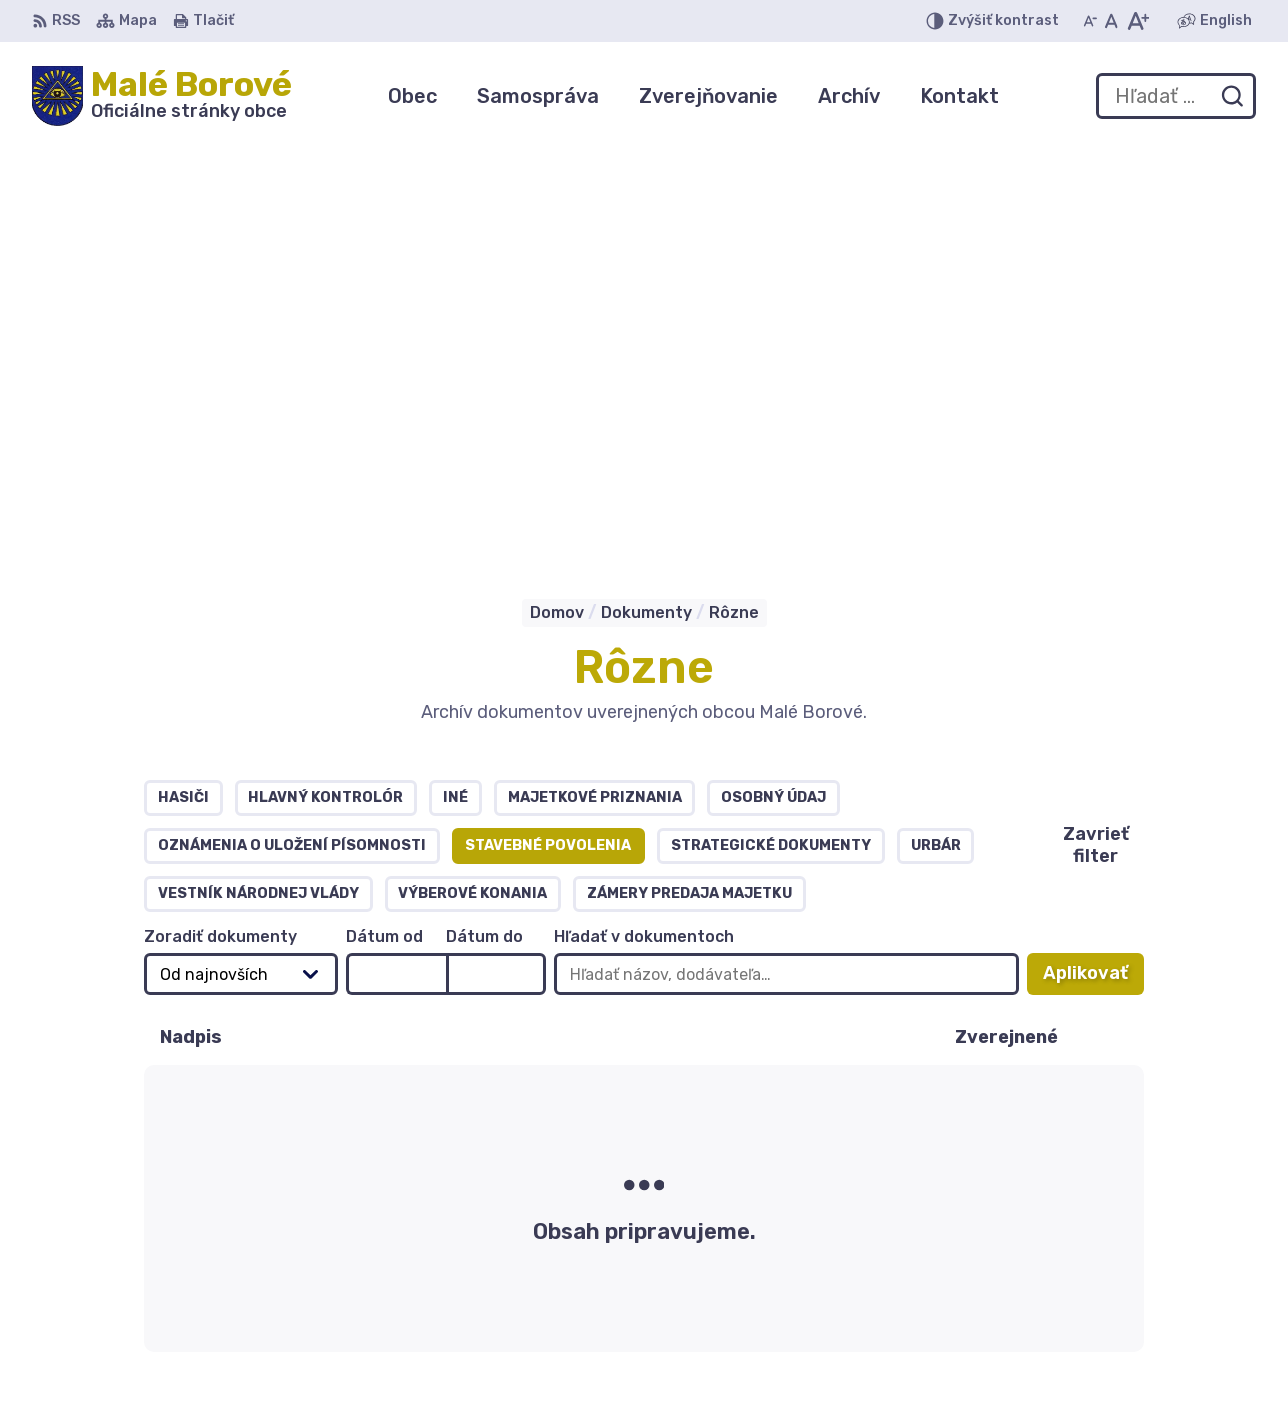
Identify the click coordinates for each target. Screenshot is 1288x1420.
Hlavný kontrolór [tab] (325, 388)
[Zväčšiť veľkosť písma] (1137, 21)
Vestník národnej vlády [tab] (258, 484)
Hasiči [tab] (183, 388)
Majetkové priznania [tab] (595, 388)
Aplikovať (1093, 570)
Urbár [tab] (936, 436)
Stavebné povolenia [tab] (548, 436)
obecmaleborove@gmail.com (1141, 1319)
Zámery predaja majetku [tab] (689, 484)
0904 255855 (1082, 1297)
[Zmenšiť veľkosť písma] (1090, 21)
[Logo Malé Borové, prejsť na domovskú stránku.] (162, 96)
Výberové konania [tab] (472, 484)
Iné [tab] (455, 388)
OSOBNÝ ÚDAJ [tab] (773, 388)
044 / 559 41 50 (1091, 1274)
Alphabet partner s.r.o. (328, 1172)
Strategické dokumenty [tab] (771, 436)
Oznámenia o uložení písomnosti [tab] (292, 436)
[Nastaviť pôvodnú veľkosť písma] (1111, 21)
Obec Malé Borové (232, 1191)
